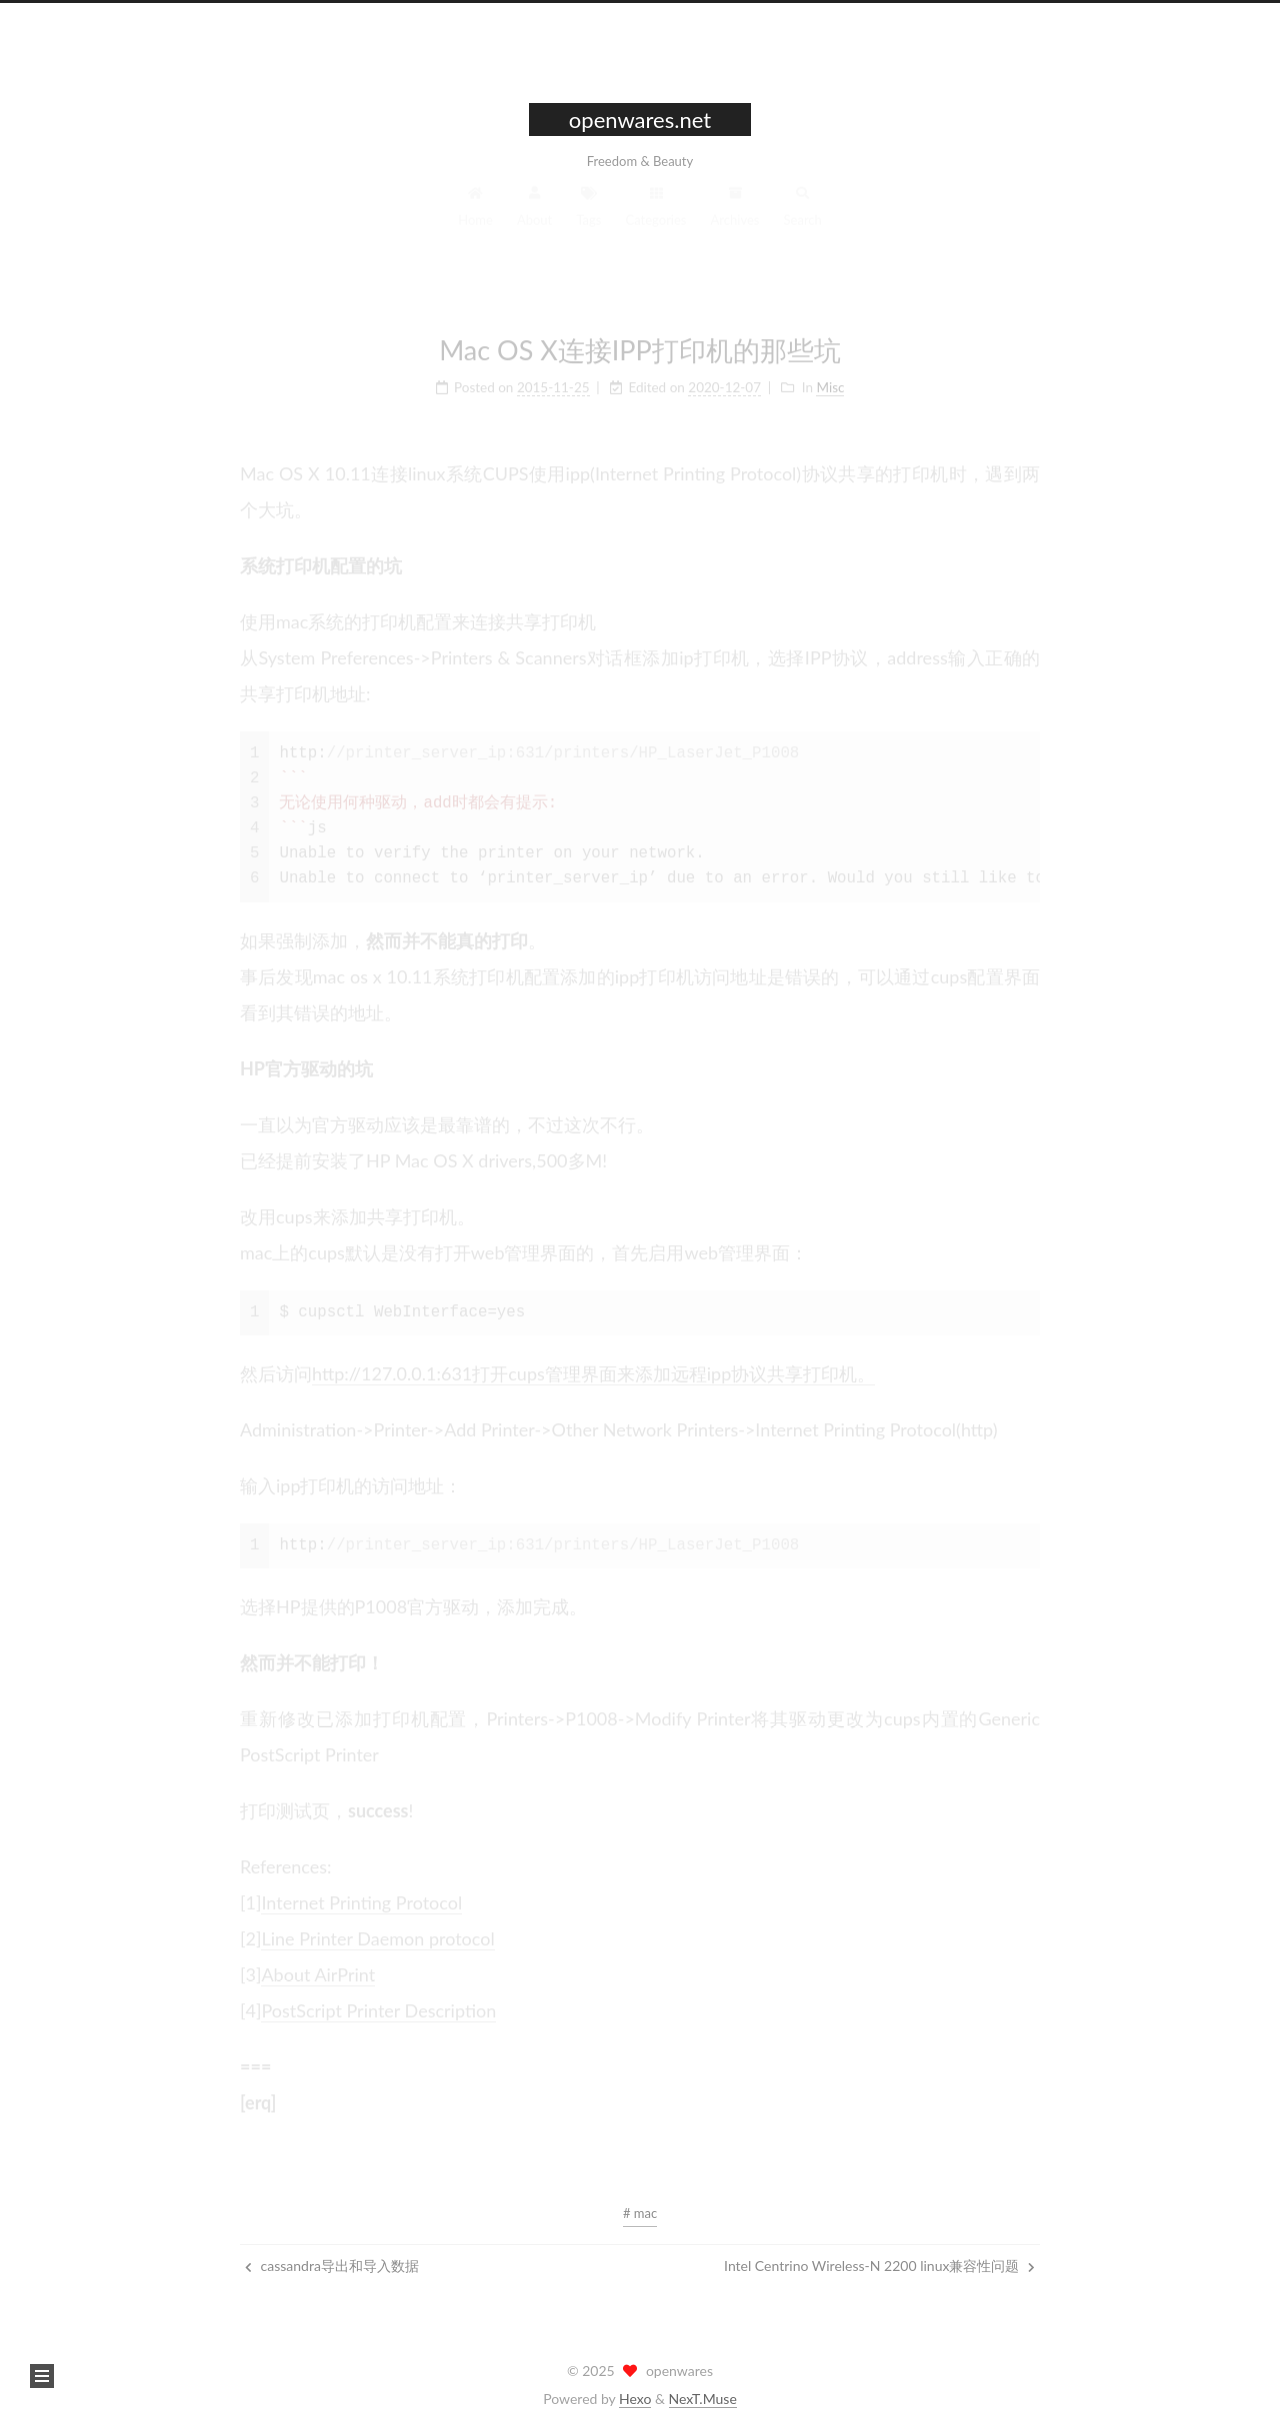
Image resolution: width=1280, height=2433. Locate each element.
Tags (588, 213)
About (534, 213)
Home (475, 213)
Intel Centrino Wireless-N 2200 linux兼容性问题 (879, 2265)
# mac (640, 2213)
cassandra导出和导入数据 (332, 2265)
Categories (656, 213)
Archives (735, 213)
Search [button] (803, 213)
